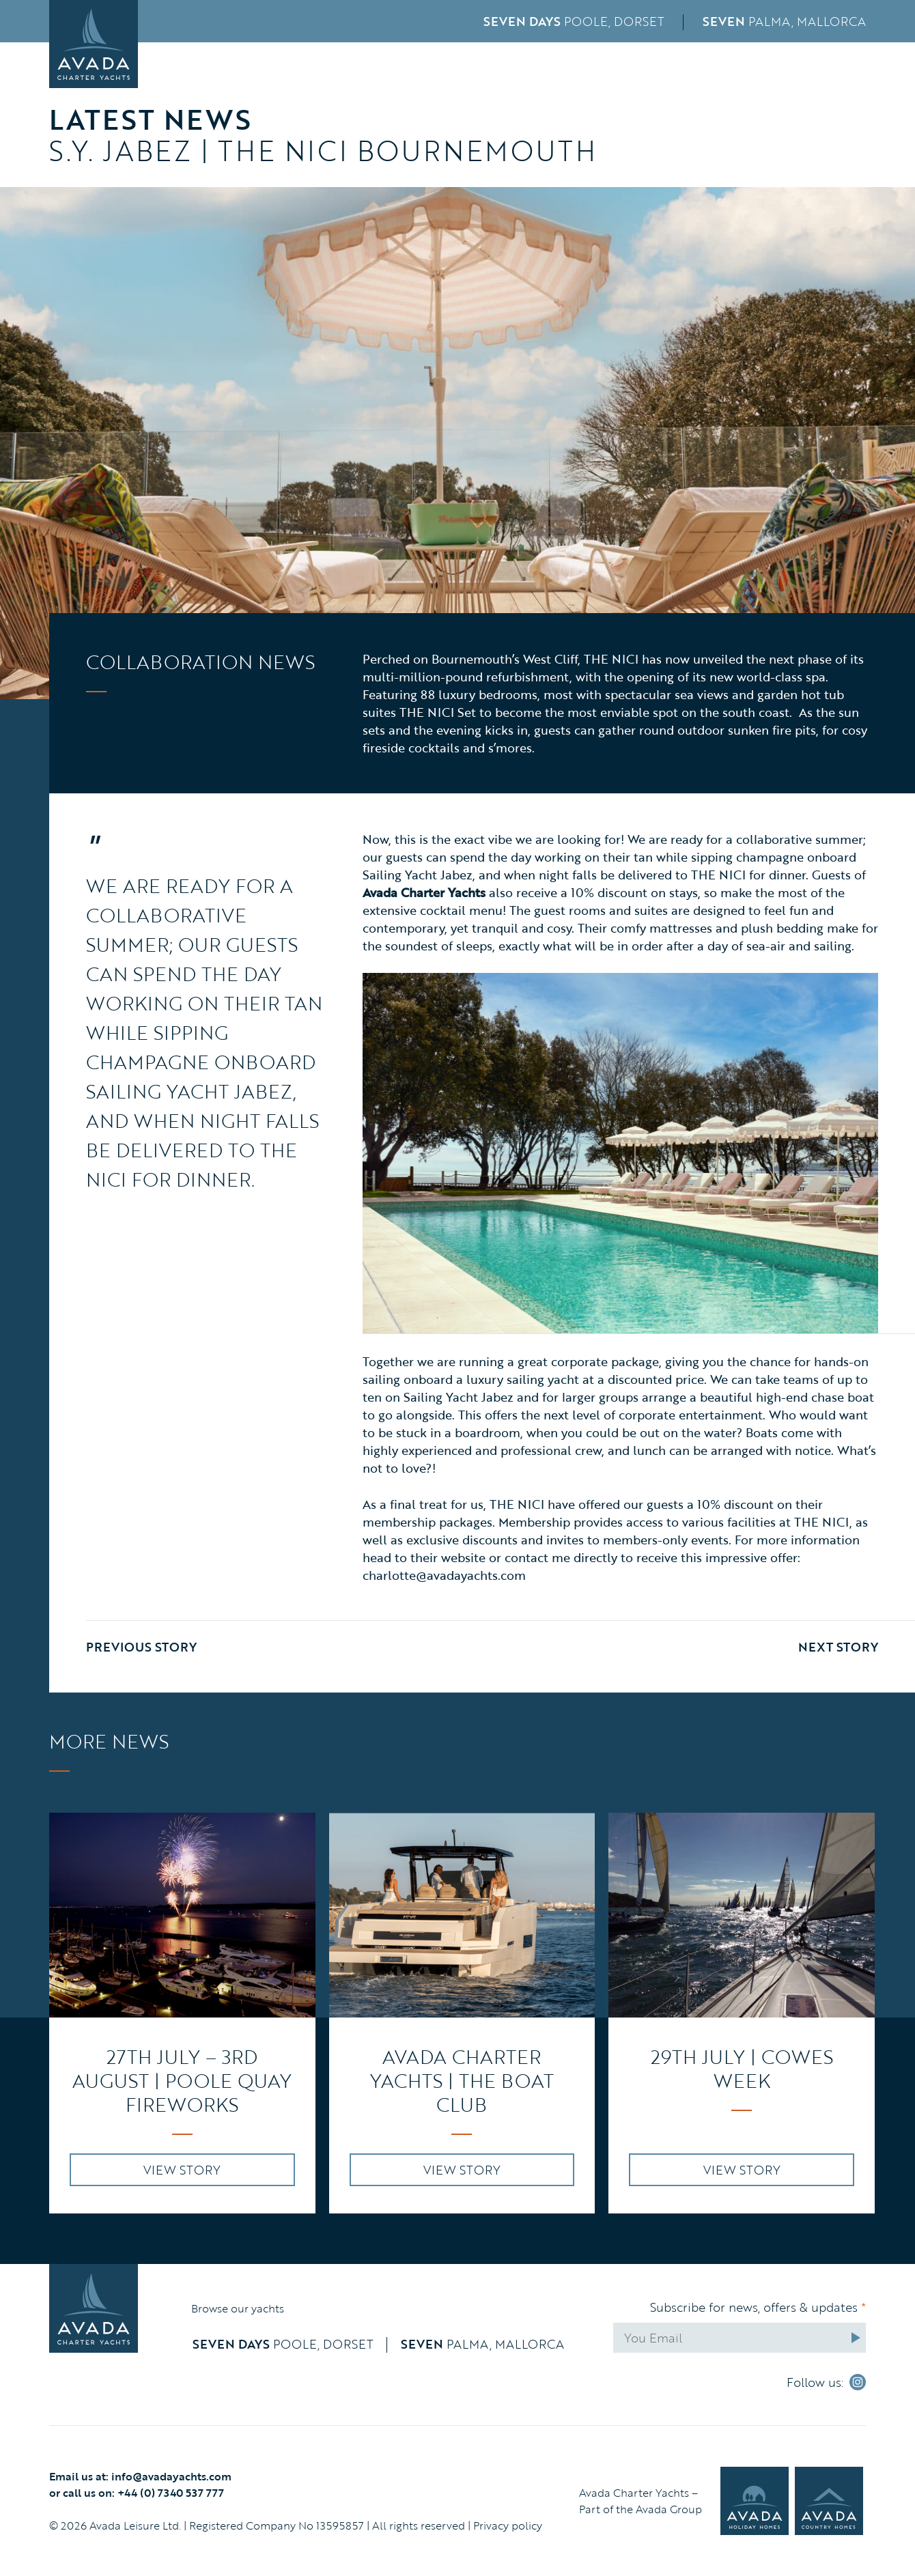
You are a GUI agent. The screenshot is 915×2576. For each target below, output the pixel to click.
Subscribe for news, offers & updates (758, 2307)
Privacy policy (507, 2525)
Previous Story (141, 1647)
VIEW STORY (182, 2170)
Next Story (838, 1647)
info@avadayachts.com (171, 2476)
